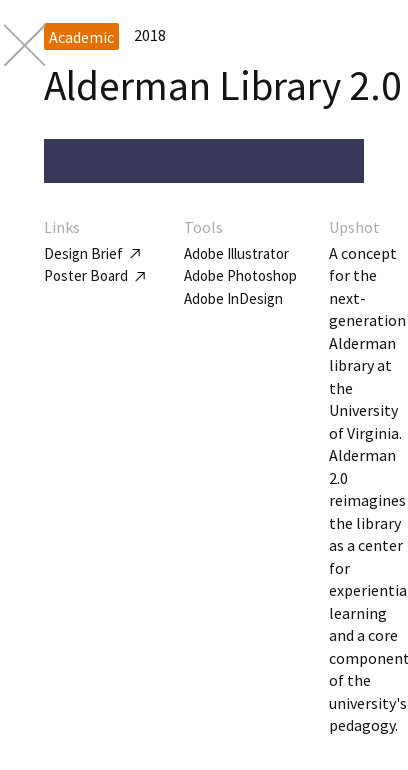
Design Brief (92, 253)
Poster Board (94, 275)
